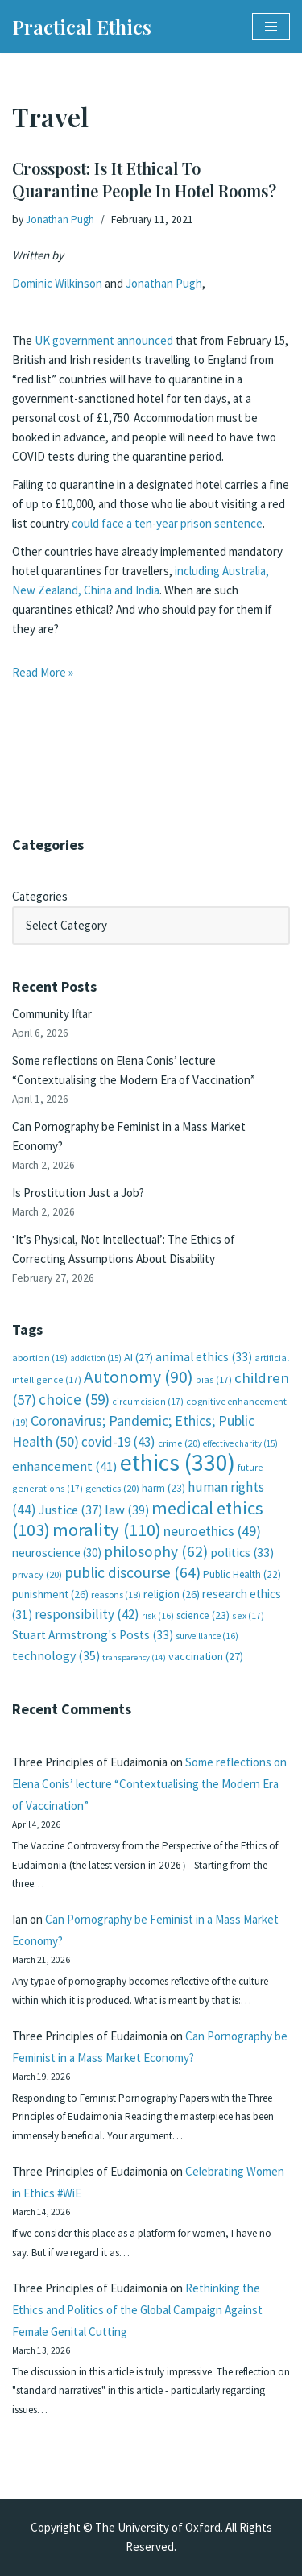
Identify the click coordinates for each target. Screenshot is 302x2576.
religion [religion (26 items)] (171, 1594)
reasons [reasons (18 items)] (116, 1594)
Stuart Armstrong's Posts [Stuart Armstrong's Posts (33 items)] (92, 1634)
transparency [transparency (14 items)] (134, 1657)
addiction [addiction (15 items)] (96, 1358)
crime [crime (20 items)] (179, 1443)
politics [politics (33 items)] (242, 1552)
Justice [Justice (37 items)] (70, 1509)
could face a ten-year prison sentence (167, 523)
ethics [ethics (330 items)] (177, 1462)
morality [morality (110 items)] (106, 1529)
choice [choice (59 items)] (74, 1399)
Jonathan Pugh (60, 219)
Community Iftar (52, 1013)
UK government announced (104, 340)
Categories (40, 896)
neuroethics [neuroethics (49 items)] (212, 1531)
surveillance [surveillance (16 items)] (207, 1636)
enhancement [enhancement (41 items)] (65, 1466)
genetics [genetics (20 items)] (112, 1488)
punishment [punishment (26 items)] (50, 1594)
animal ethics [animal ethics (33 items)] (203, 1357)
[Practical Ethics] (81, 26)
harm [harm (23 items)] (163, 1488)
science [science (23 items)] (203, 1615)
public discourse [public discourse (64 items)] (132, 1572)
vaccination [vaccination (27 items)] (205, 1656)
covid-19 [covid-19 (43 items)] (118, 1442)
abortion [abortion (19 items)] (40, 1358)
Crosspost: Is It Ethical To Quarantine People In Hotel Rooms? (144, 179)
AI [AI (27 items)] (138, 1357)
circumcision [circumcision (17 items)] (148, 1401)
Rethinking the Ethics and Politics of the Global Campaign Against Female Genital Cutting (137, 2309)
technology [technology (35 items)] (56, 1655)
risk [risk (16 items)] (158, 1615)
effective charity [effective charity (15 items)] (240, 1443)
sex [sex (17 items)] (248, 1615)
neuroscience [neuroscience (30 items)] (56, 1552)
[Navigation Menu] (271, 26)
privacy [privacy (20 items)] (37, 1574)
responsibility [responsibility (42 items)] (87, 1614)
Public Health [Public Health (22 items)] (242, 1574)
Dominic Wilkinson (57, 283)
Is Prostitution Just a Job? (78, 1192)
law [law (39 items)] (127, 1509)
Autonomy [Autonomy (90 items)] (138, 1377)
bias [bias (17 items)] (214, 1379)
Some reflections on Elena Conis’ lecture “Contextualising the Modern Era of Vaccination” (149, 1783)
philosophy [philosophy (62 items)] (156, 1551)
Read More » (42, 672)
